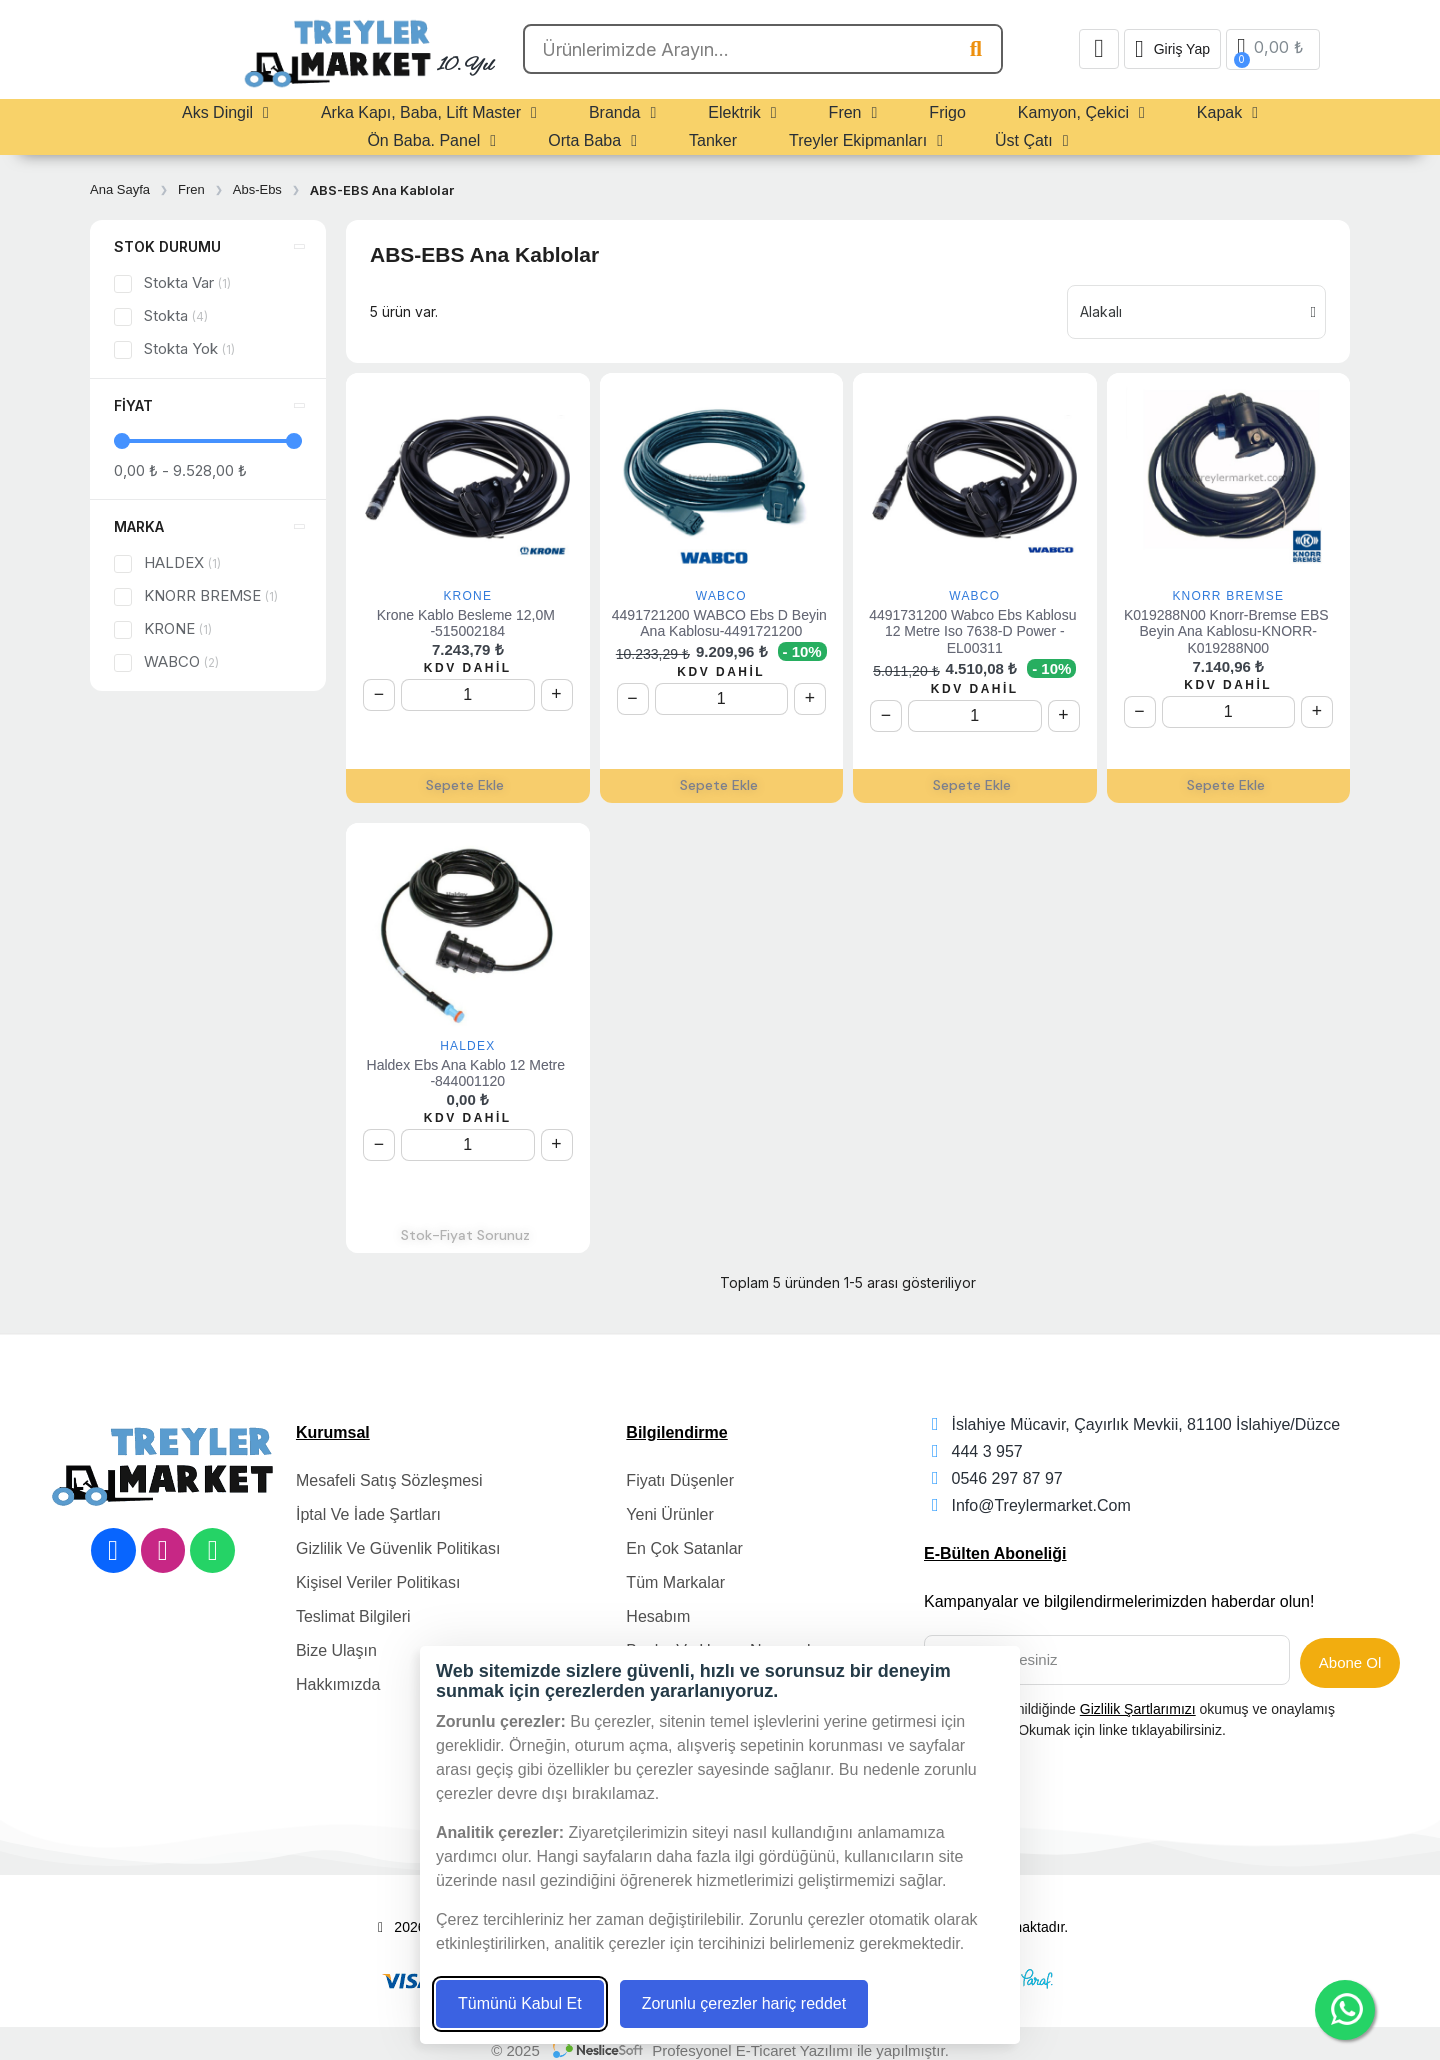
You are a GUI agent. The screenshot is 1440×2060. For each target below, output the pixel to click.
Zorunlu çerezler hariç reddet (744, 2003)
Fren (853, 113)
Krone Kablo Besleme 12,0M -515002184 (468, 623)
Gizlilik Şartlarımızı (1138, 1703)
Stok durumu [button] (167, 246)
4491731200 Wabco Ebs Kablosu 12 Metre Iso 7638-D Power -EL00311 (974, 632)
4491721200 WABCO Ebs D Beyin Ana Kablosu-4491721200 (721, 623)
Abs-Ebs (257, 189)
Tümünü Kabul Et (520, 2003)
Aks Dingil (225, 113)
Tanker (713, 140)
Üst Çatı (1032, 141)
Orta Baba (592, 141)
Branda (622, 113)
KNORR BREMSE (1228, 596)
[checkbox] (123, 284)
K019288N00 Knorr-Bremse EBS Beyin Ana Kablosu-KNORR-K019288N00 (1228, 632)
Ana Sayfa (120, 189)
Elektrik (742, 113)
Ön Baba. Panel (431, 141)
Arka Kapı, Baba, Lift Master (429, 113)
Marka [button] (139, 526)
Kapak (1227, 113)
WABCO (721, 596)
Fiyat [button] (133, 405)
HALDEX (467, 1046)
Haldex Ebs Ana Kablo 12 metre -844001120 (468, 1073)
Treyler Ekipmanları (866, 141)
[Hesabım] (1172, 49)
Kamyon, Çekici (1081, 113)
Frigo (947, 112)
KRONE (467, 596)
